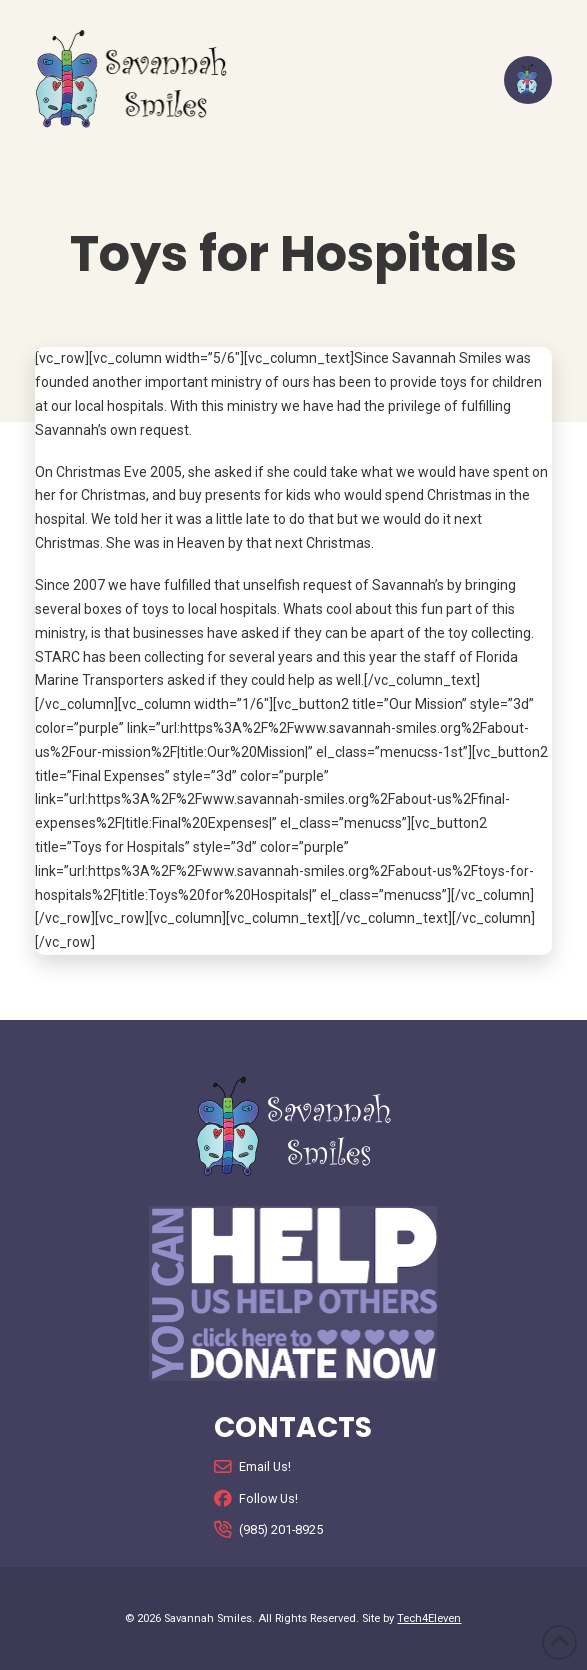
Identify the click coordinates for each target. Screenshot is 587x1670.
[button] (528, 80)
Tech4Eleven (429, 1618)
